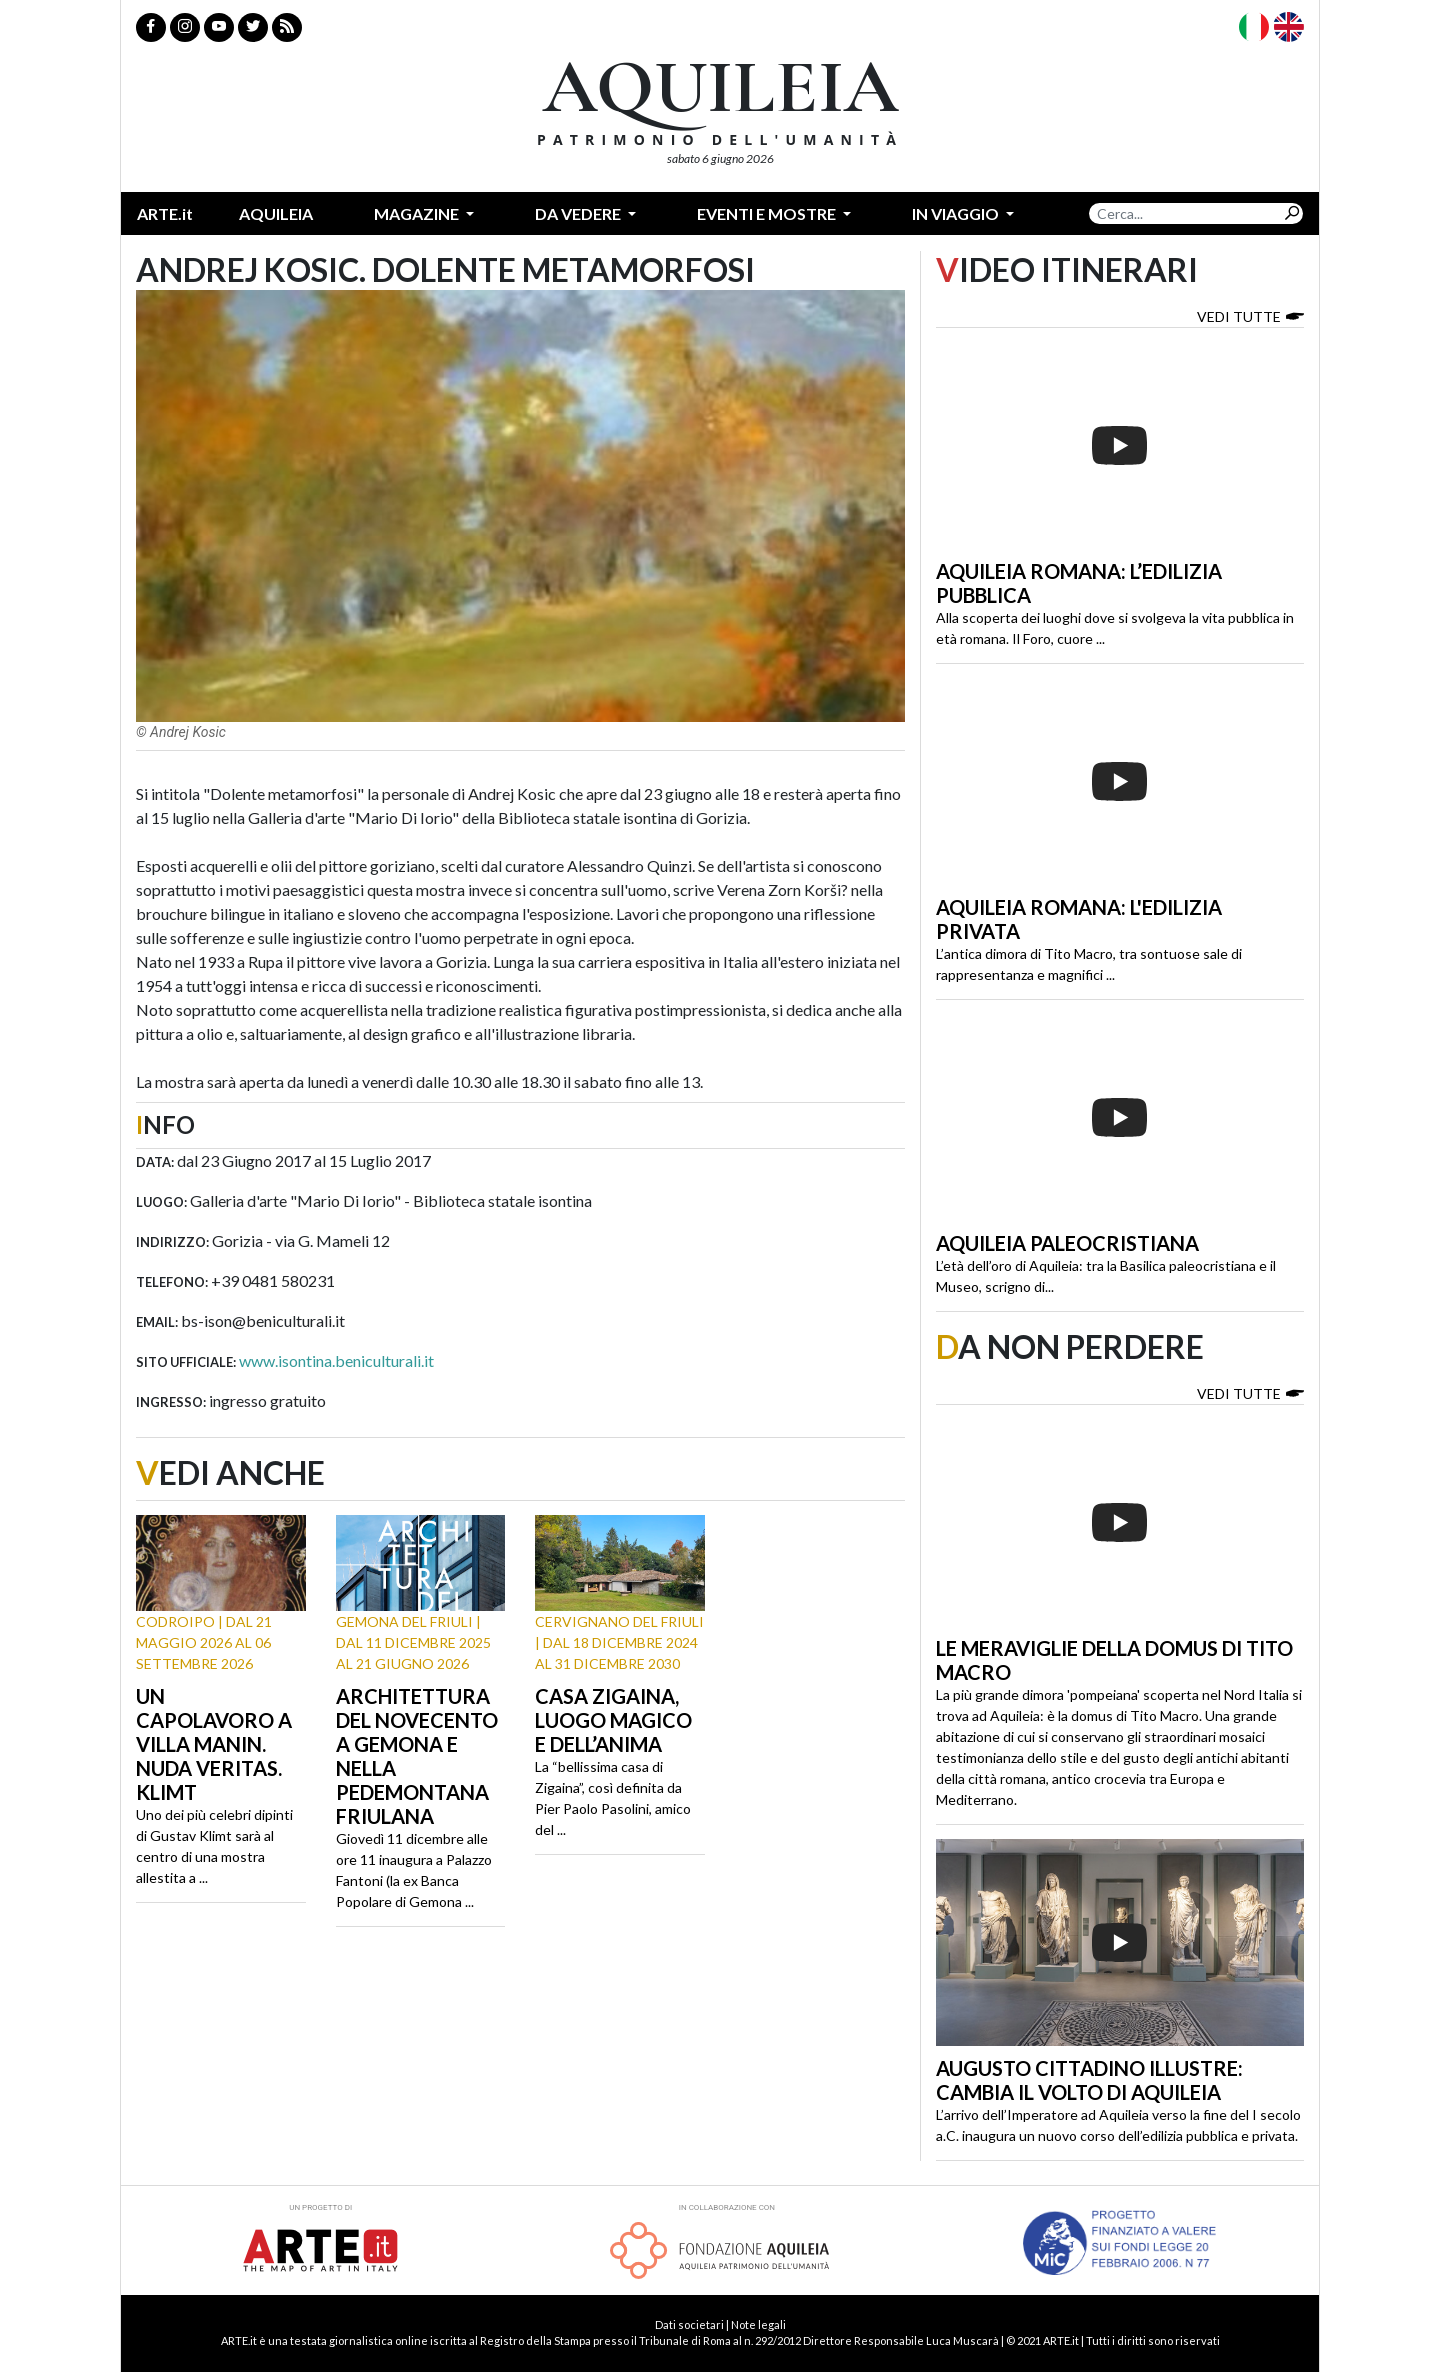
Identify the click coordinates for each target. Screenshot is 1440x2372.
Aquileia (276, 213)
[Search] (1185, 213)
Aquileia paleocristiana (1067, 1243)
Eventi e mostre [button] (768, 213)
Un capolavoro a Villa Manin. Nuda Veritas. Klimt (214, 1744)
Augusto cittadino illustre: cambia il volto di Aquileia (1089, 2080)
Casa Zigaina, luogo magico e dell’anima (613, 1720)
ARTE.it (165, 213)
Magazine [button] (418, 213)
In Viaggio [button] (957, 213)
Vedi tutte (1250, 315)
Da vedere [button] (579, 213)
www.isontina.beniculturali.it (336, 1360)
